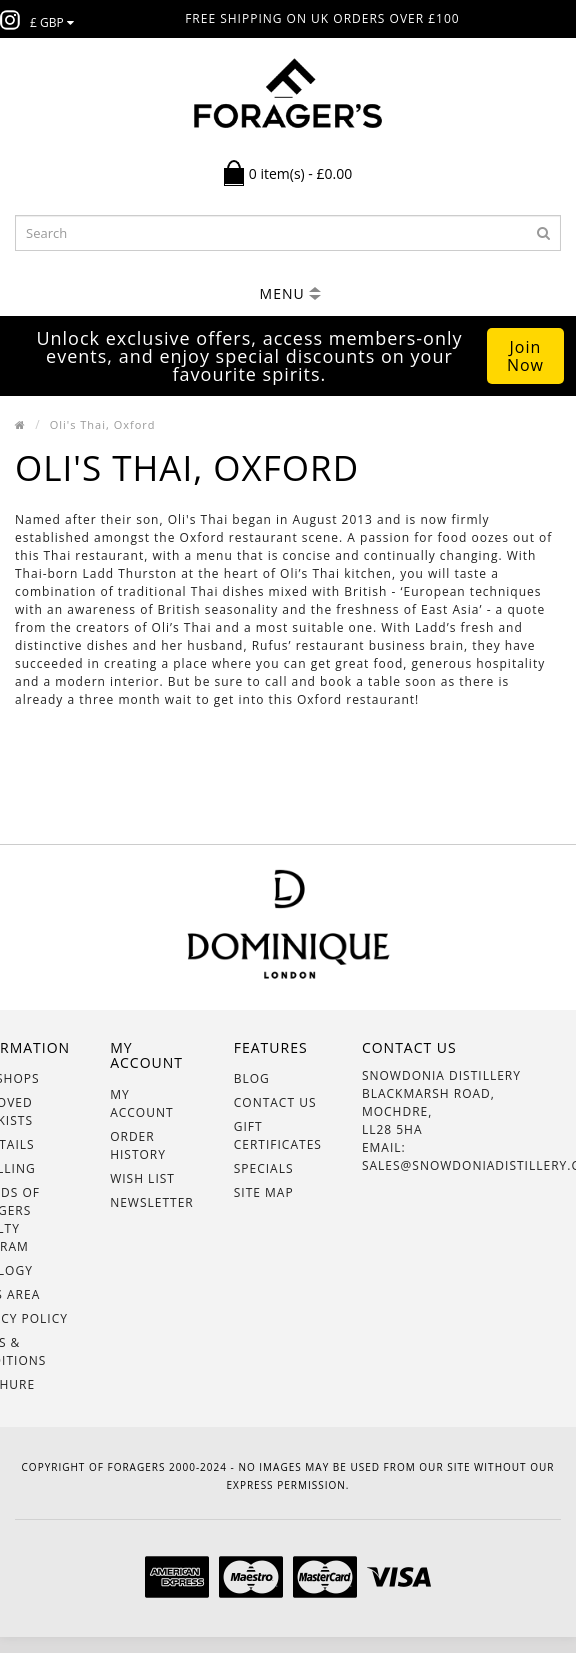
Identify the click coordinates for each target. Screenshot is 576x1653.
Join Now (525, 356)
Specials (264, 1168)
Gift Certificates (278, 1135)
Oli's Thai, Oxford (103, 424)
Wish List (142, 1178)
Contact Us (275, 1102)
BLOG (252, 1078)
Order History (138, 1145)
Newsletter (152, 1202)
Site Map (264, 1192)
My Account (141, 1103)
